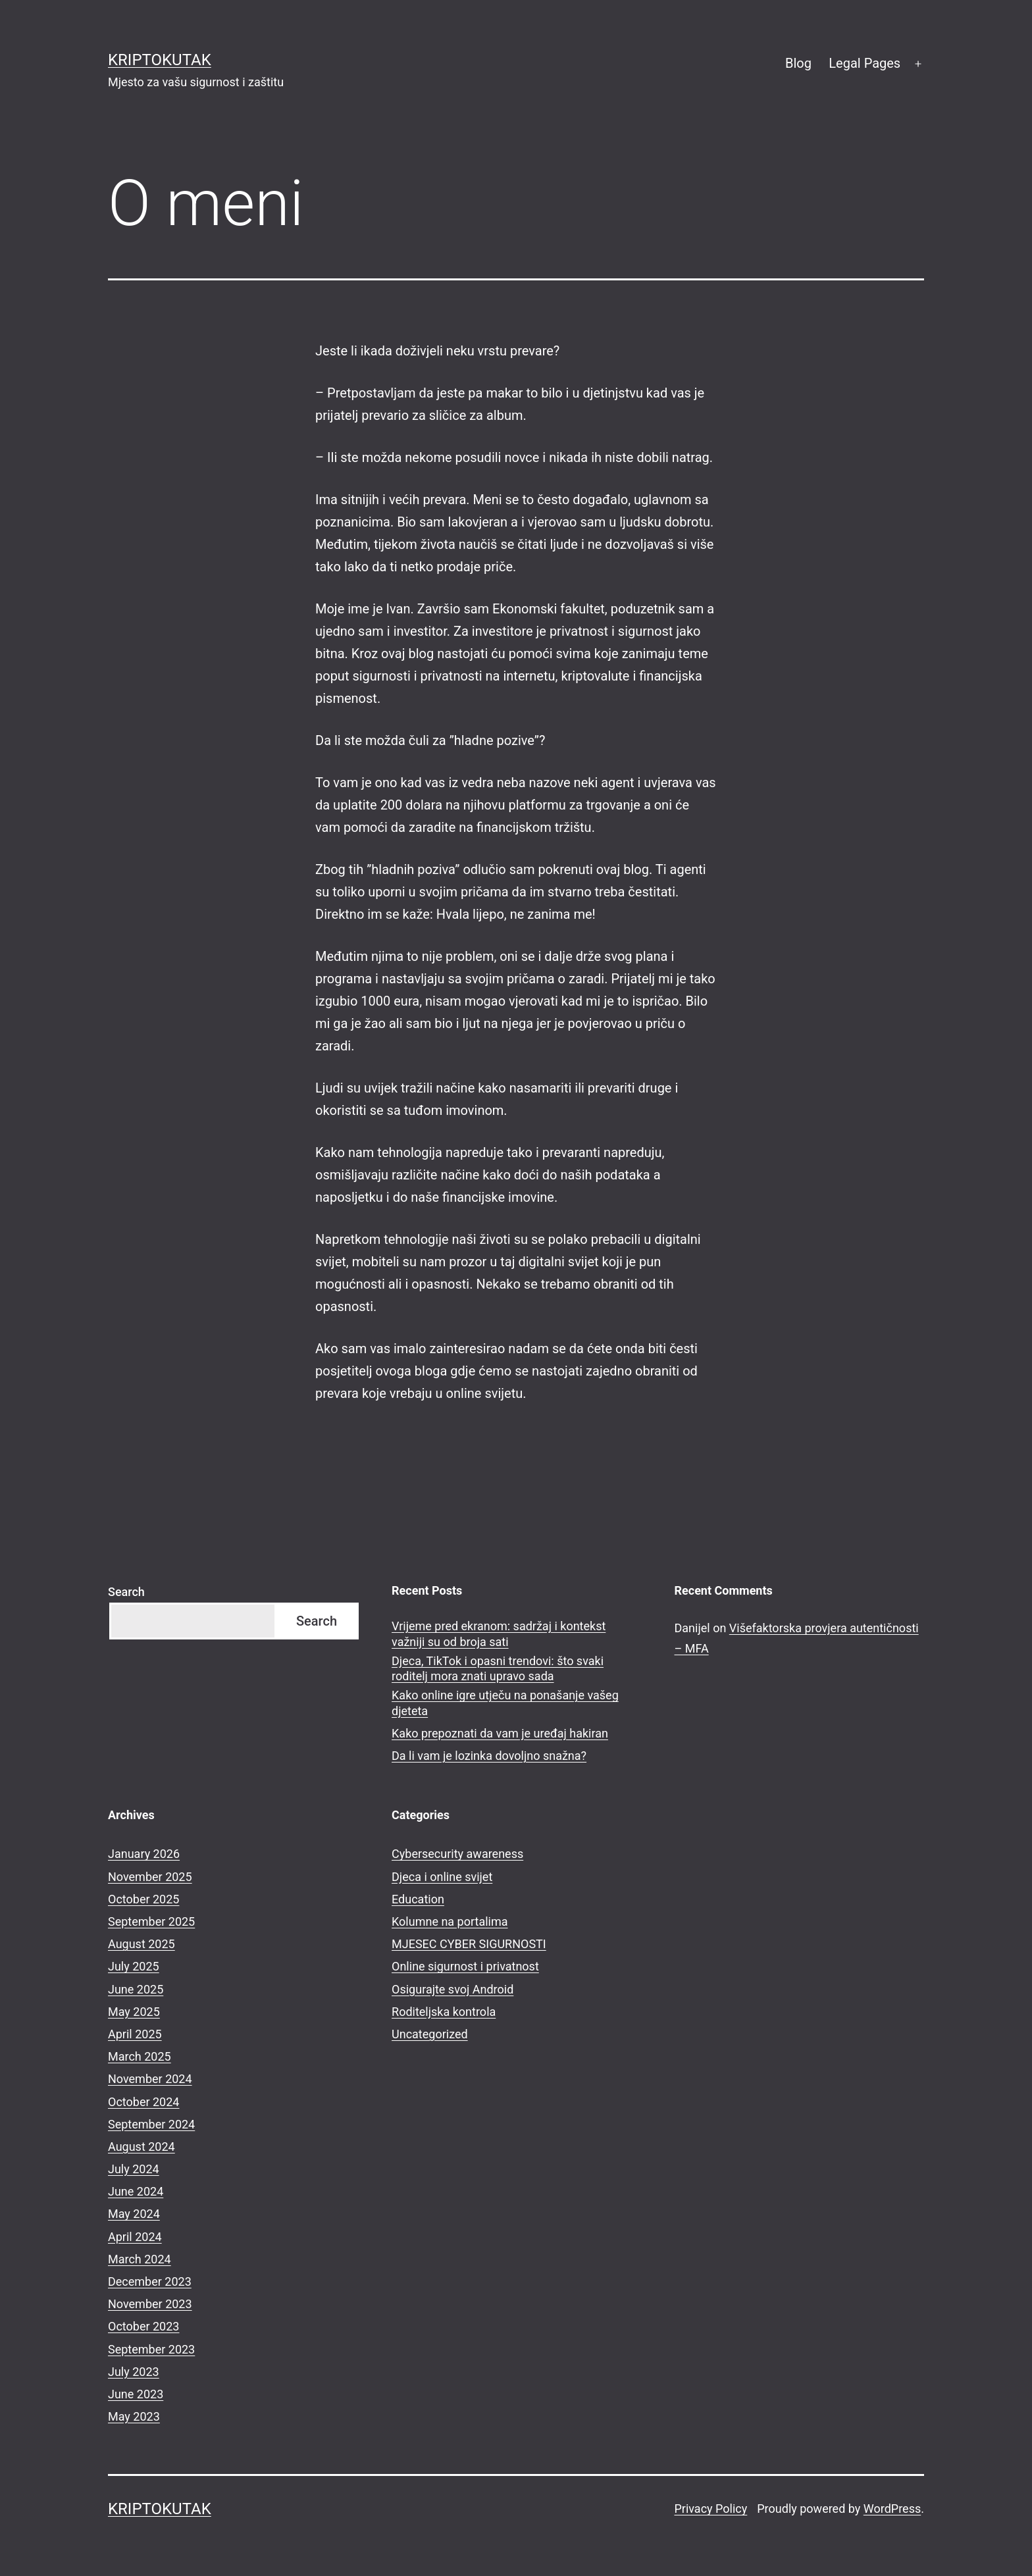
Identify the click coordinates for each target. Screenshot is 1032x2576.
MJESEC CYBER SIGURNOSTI (469, 1944)
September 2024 (151, 2124)
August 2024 (141, 2146)
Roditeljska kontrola (444, 2012)
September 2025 (151, 1921)
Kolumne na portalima (449, 1921)
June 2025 (135, 1989)
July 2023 (133, 2372)
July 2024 (133, 2169)
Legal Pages (864, 63)
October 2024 (143, 2102)
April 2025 (135, 2034)
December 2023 (150, 2281)
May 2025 (134, 2012)
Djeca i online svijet (442, 1877)
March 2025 (139, 2056)
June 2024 (135, 2191)
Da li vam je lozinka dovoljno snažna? (489, 1756)
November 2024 (150, 2079)
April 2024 (135, 2237)
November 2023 (150, 2304)
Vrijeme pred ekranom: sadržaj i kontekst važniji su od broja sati (499, 1633)
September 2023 (151, 2349)
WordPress (892, 2508)
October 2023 (143, 2326)
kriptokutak (159, 60)
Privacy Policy (710, 2508)
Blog (798, 63)
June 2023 (135, 2394)
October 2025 (143, 1899)
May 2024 (134, 2214)
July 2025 (133, 1966)
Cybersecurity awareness (457, 1854)
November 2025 (150, 1877)
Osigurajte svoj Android (452, 1989)
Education (418, 1899)
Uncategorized (430, 2034)
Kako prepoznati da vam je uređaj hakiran (500, 1733)
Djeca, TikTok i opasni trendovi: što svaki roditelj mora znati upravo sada (498, 1668)
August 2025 (141, 1944)
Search (126, 1592)
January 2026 (144, 1854)
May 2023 (134, 2416)
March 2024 (139, 2259)
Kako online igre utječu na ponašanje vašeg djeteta (505, 1702)
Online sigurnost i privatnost (465, 1966)
